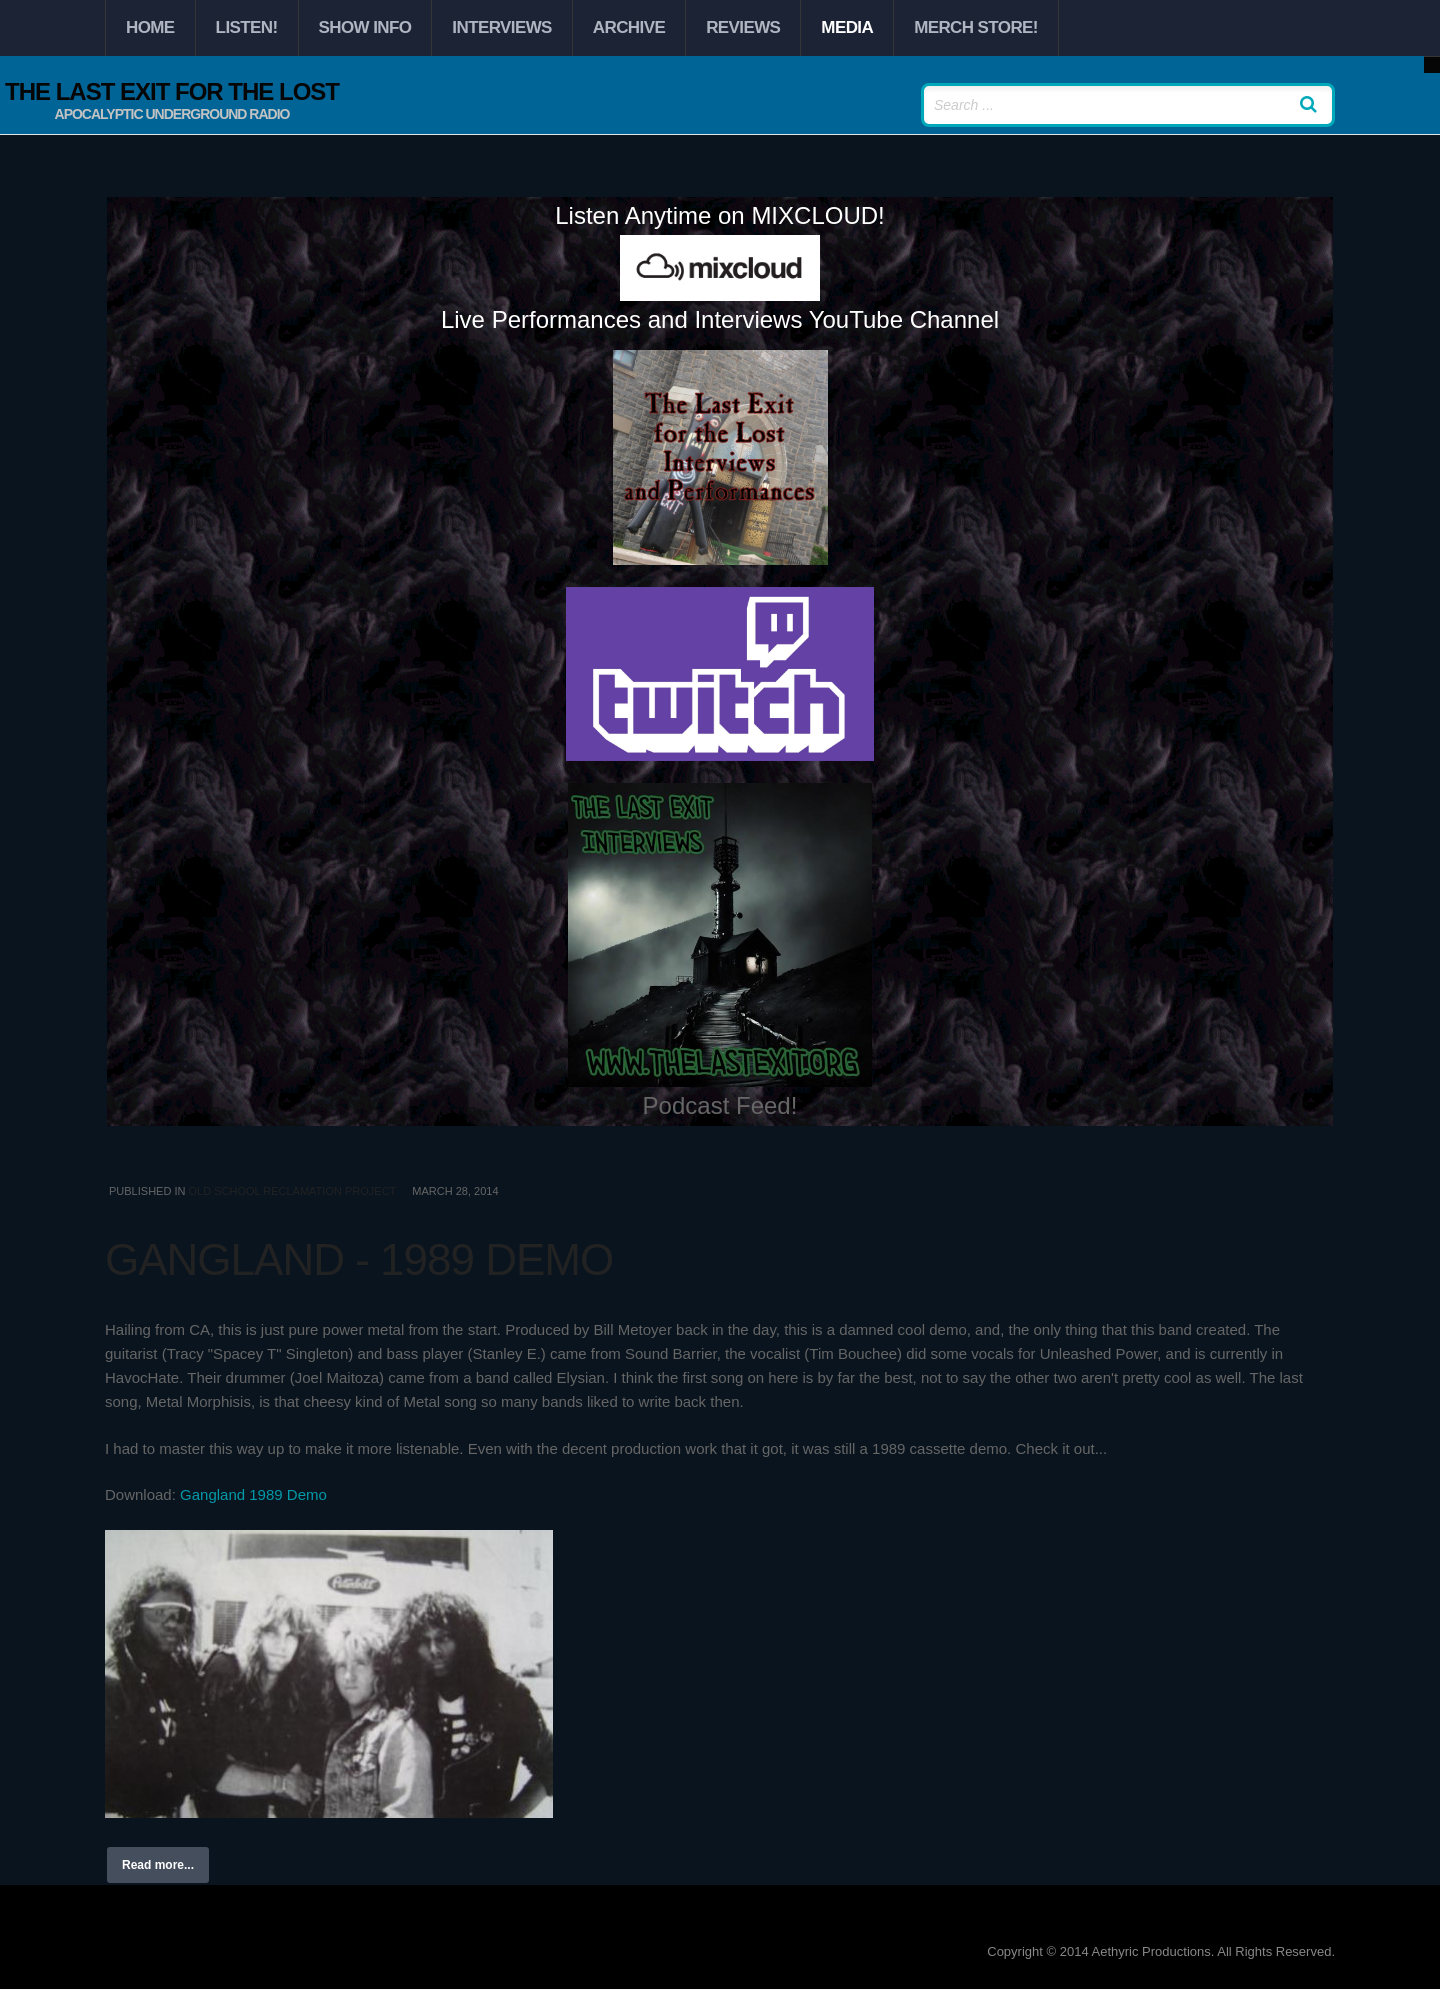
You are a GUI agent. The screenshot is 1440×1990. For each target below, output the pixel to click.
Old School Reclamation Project (292, 1191)
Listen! (247, 27)
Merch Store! (976, 27)
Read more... (158, 1865)
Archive (629, 27)
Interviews (501, 27)
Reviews (743, 27)
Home (150, 27)
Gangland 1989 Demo (253, 1494)
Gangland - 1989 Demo (359, 1259)
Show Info (365, 27)
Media (847, 27)
